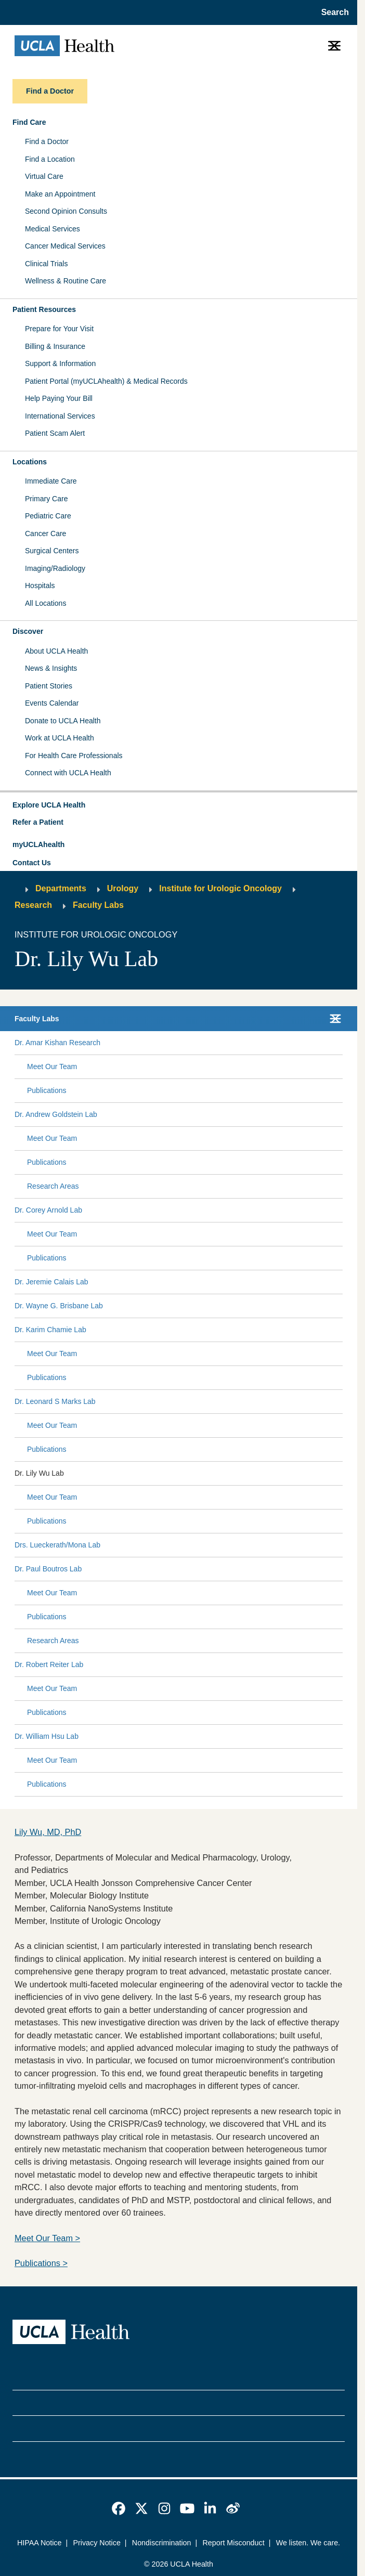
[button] (178, 805)
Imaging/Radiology (55, 568)
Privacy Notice (96, 2543)
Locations (29, 462)
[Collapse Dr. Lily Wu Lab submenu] (340, 1474)
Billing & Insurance (55, 346)
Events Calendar (52, 703)
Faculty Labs (98, 905)
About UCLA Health (56, 651)
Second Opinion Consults (66, 211)
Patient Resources (44, 309)
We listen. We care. (308, 2543)
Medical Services (52, 229)
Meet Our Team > (47, 2238)
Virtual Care (44, 176)
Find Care (29, 122)
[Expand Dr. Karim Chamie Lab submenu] (212, 1330)
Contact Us (31, 862)
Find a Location (50, 159)
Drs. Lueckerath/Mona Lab (57, 1545)
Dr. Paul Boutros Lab (48, 1569)
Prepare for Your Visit (59, 328)
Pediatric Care (48, 516)
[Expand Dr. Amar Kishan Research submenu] (219, 1043)
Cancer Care (45, 533)
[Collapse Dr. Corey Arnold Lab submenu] (340, 1210)
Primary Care (46, 499)
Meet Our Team (52, 1066)
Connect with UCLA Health (68, 773)
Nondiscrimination (161, 2543)
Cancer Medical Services (65, 246)
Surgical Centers (52, 551)
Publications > (41, 2263)
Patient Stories (48, 686)
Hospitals (40, 585)
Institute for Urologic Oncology (220, 888)
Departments (60, 888)
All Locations (45, 603)
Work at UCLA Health (59, 738)
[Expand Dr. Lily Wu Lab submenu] (201, 1474)
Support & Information (60, 363)
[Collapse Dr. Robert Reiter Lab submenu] (340, 1665)
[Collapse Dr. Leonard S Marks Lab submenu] (340, 1402)
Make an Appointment (60, 194)
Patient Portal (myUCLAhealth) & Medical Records (106, 381)
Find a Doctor (47, 141)
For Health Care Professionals (74, 755)
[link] (118, 2508)
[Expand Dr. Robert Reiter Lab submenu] (211, 1665)
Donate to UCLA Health (63, 721)
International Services (60, 416)
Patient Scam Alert (55, 433)
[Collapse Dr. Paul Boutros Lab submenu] (340, 1569)
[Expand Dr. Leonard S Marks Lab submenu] (217, 1402)
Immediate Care (51, 481)
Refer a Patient (37, 822)
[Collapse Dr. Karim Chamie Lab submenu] (340, 1330)
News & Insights (51, 668)
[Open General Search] (332, 12)
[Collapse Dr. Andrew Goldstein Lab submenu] (340, 1115)
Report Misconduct (233, 2543)
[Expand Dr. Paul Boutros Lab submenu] (210, 1569)
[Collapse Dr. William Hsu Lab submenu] (340, 1737)
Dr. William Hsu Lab (47, 1736)
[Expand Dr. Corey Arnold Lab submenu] (210, 1210)
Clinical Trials (46, 263)
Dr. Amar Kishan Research (57, 1042)
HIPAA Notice (39, 2543)
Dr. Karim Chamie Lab (50, 1329)
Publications (47, 1090)
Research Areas (53, 1186)
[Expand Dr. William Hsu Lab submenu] (208, 1737)
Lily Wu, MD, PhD (48, 1832)
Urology (122, 888)
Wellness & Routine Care (65, 281)
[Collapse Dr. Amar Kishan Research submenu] (340, 1043)
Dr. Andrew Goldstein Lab (56, 1114)
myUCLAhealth (38, 844)
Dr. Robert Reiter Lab (49, 1664)
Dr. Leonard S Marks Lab (55, 1401)
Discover (27, 631)
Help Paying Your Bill (59, 398)
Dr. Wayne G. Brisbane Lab (59, 1306)
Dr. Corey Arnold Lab (48, 1210)
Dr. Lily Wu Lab (39, 1473)
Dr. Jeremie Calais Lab (51, 1282)
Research (33, 905)
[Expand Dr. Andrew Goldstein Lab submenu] (218, 1115)
